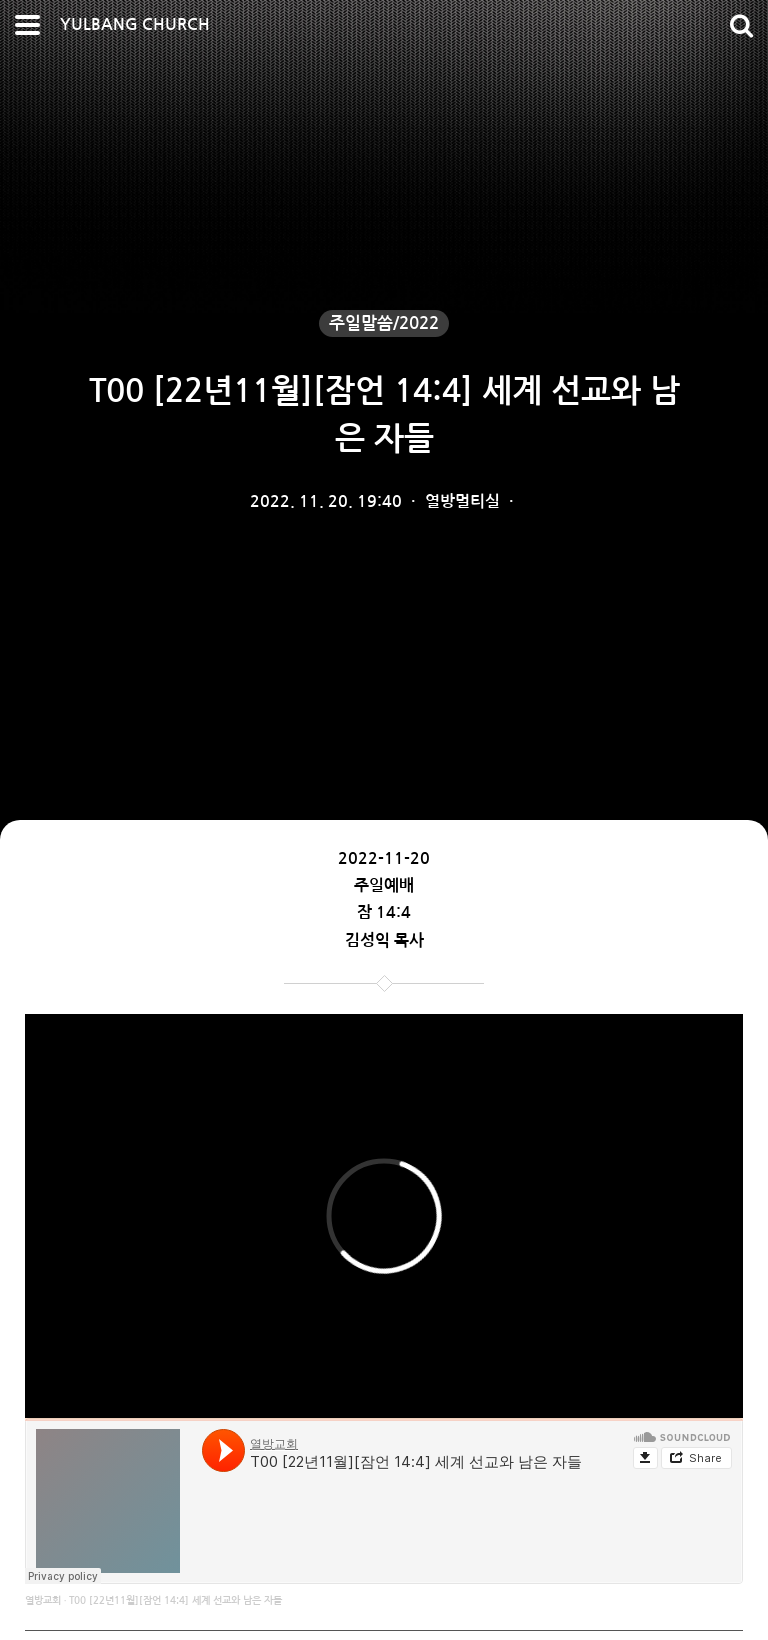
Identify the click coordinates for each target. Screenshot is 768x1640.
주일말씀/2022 (384, 323)
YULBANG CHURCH (135, 24)
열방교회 (43, 1600)
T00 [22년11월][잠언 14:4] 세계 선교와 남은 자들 (175, 1600)
